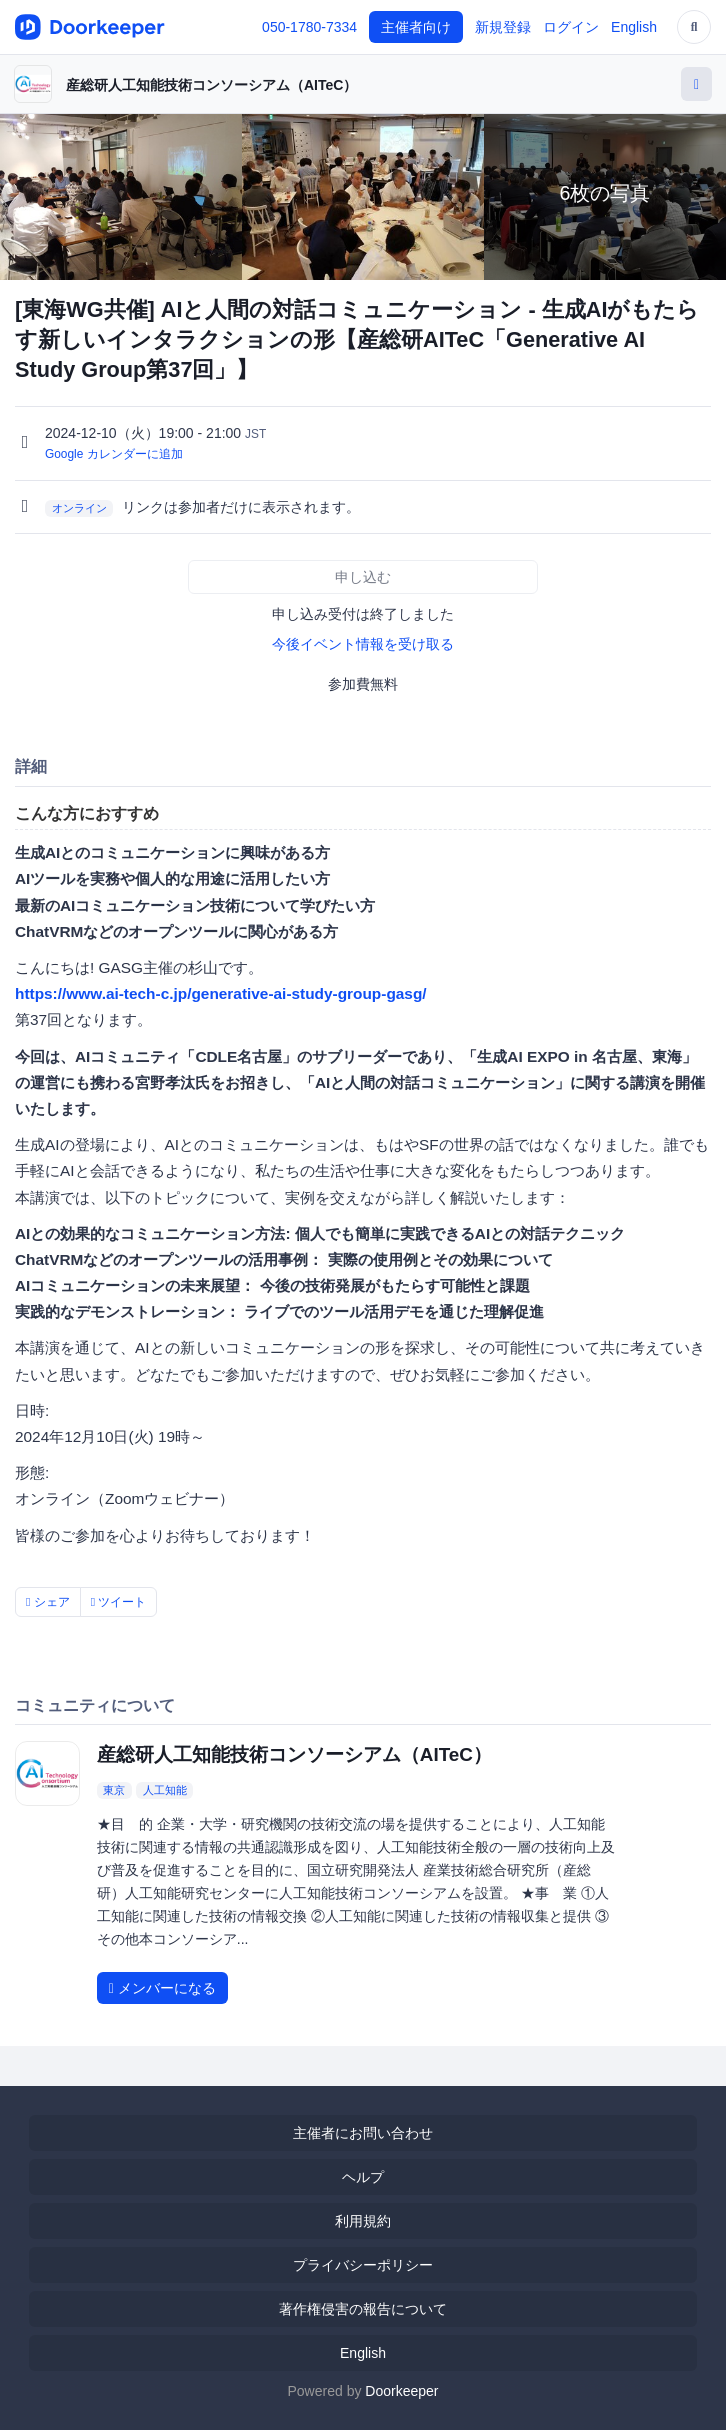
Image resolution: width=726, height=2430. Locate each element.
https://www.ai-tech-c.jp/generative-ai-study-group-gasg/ (221, 993)
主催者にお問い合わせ (363, 2133)
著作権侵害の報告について (363, 2309)
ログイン (571, 27)
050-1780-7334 (309, 27)
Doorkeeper (401, 2391)
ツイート (119, 1602)
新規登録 (503, 27)
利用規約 (363, 2221)
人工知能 (165, 1790)
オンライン (79, 508)
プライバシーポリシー (363, 2265)
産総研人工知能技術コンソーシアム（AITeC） (211, 85)
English (634, 27)
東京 (114, 1790)
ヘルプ (363, 2177)
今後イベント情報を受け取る (363, 644)
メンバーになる (162, 1988)
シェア (48, 1602)
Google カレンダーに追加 (114, 454)
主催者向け (416, 27)
